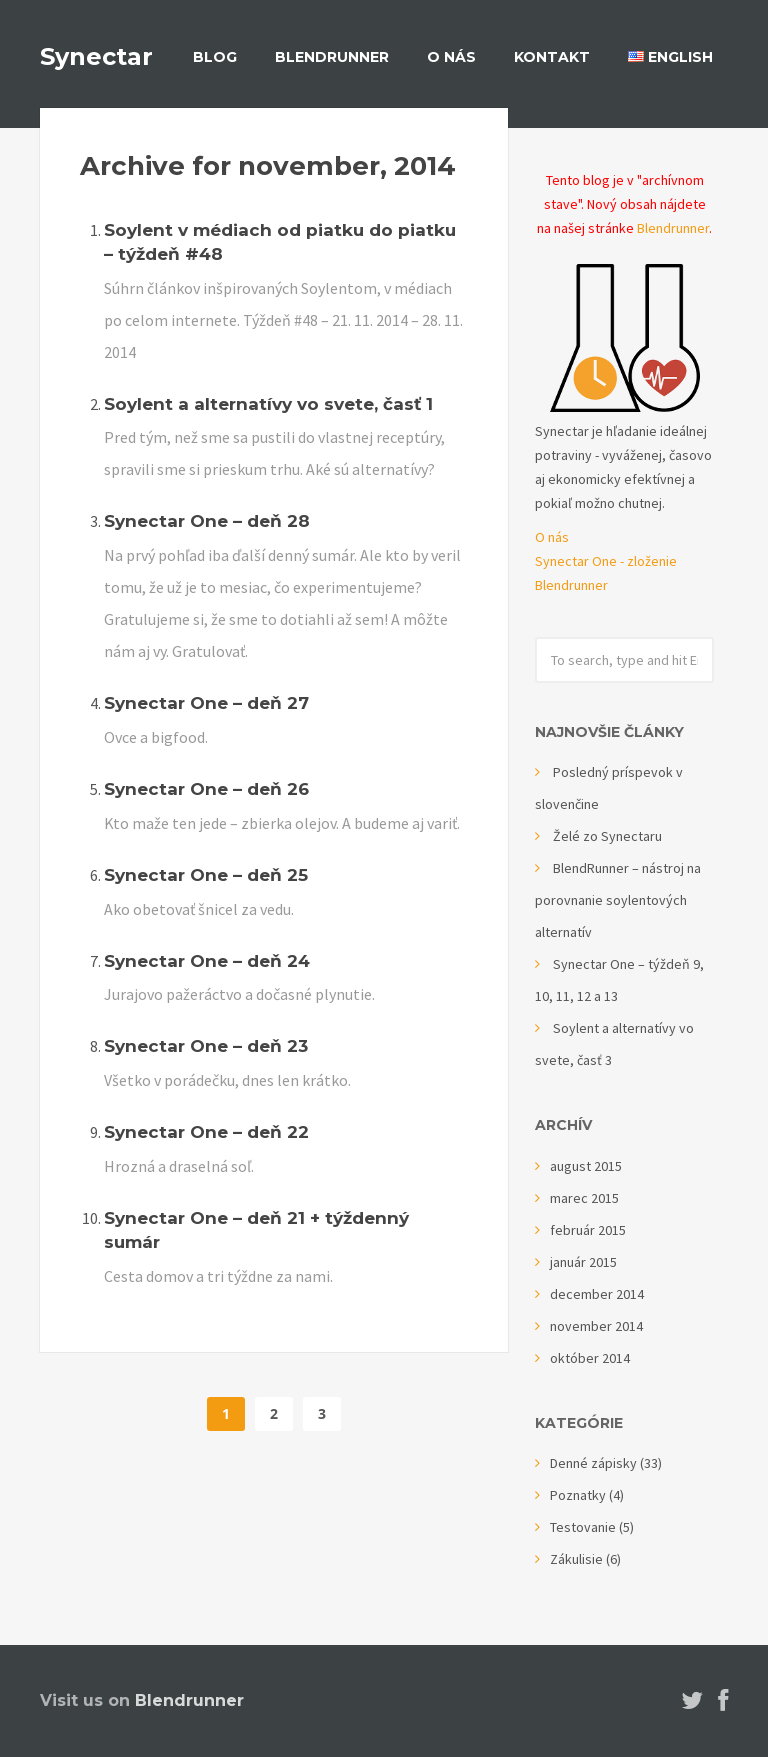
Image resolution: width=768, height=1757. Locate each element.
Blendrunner (673, 228)
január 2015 (583, 1262)
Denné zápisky (593, 1463)
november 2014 (596, 1326)
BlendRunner (332, 57)
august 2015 (586, 1166)
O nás (451, 57)
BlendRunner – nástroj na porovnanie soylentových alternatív (618, 900)
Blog (215, 57)
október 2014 (590, 1358)
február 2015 (588, 1230)
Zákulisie (576, 1559)
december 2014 (597, 1294)
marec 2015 (584, 1198)
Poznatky (578, 1495)
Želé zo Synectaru (607, 836)
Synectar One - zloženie (606, 561)
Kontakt (552, 57)
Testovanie (583, 1527)
